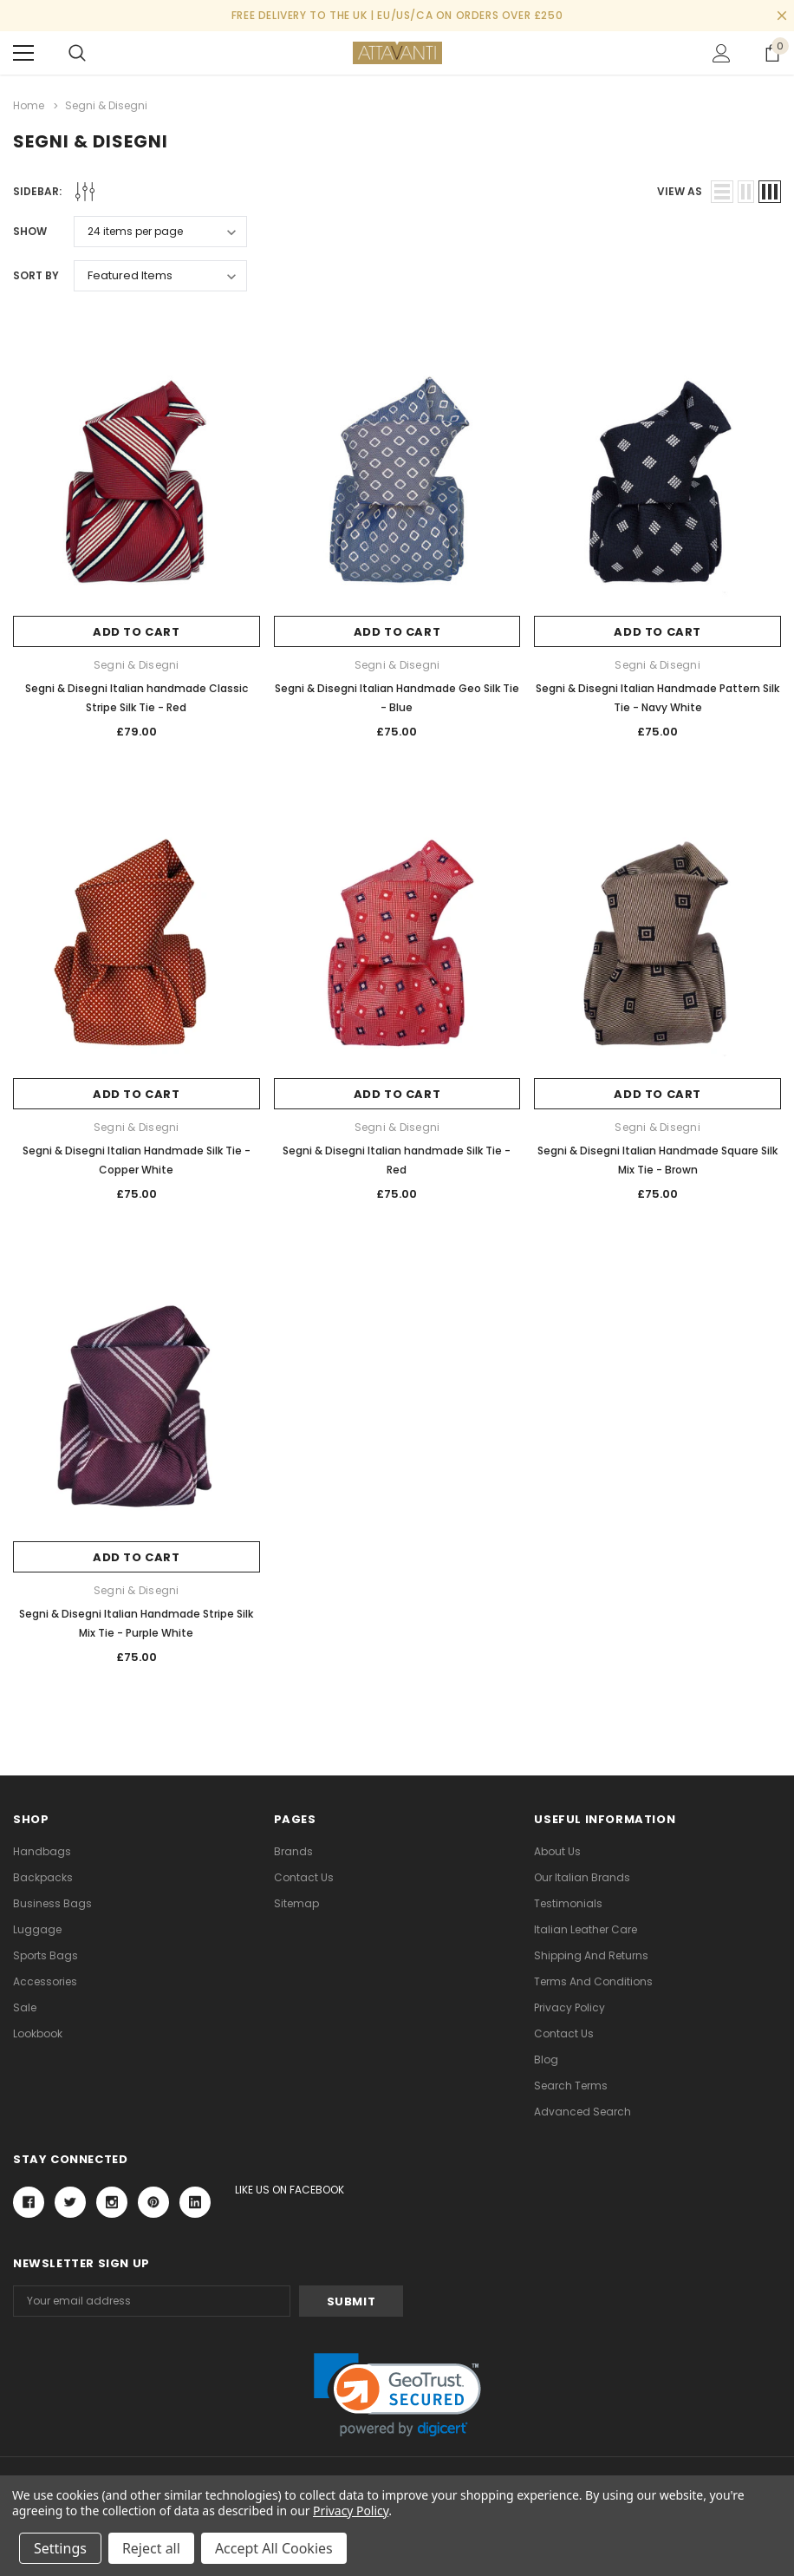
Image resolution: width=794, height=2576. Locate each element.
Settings (60, 2548)
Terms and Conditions (593, 1981)
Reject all (151, 2548)
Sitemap (296, 1903)
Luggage (37, 1929)
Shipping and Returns (591, 1955)
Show (30, 231)
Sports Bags (45, 1955)
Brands (293, 1851)
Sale (24, 2007)
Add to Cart (136, 632)
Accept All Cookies (274, 2548)
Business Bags (52, 1903)
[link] (397, 2395)
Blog (546, 2059)
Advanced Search (582, 2111)
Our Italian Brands (582, 1877)
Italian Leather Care (585, 1929)
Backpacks (43, 1877)
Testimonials (568, 1903)
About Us (557, 1851)
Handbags (42, 1851)
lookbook (37, 2033)
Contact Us (304, 1877)
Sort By (36, 275)
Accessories (45, 1981)
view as (679, 191)
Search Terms (571, 2085)
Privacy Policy (569, 2007)
